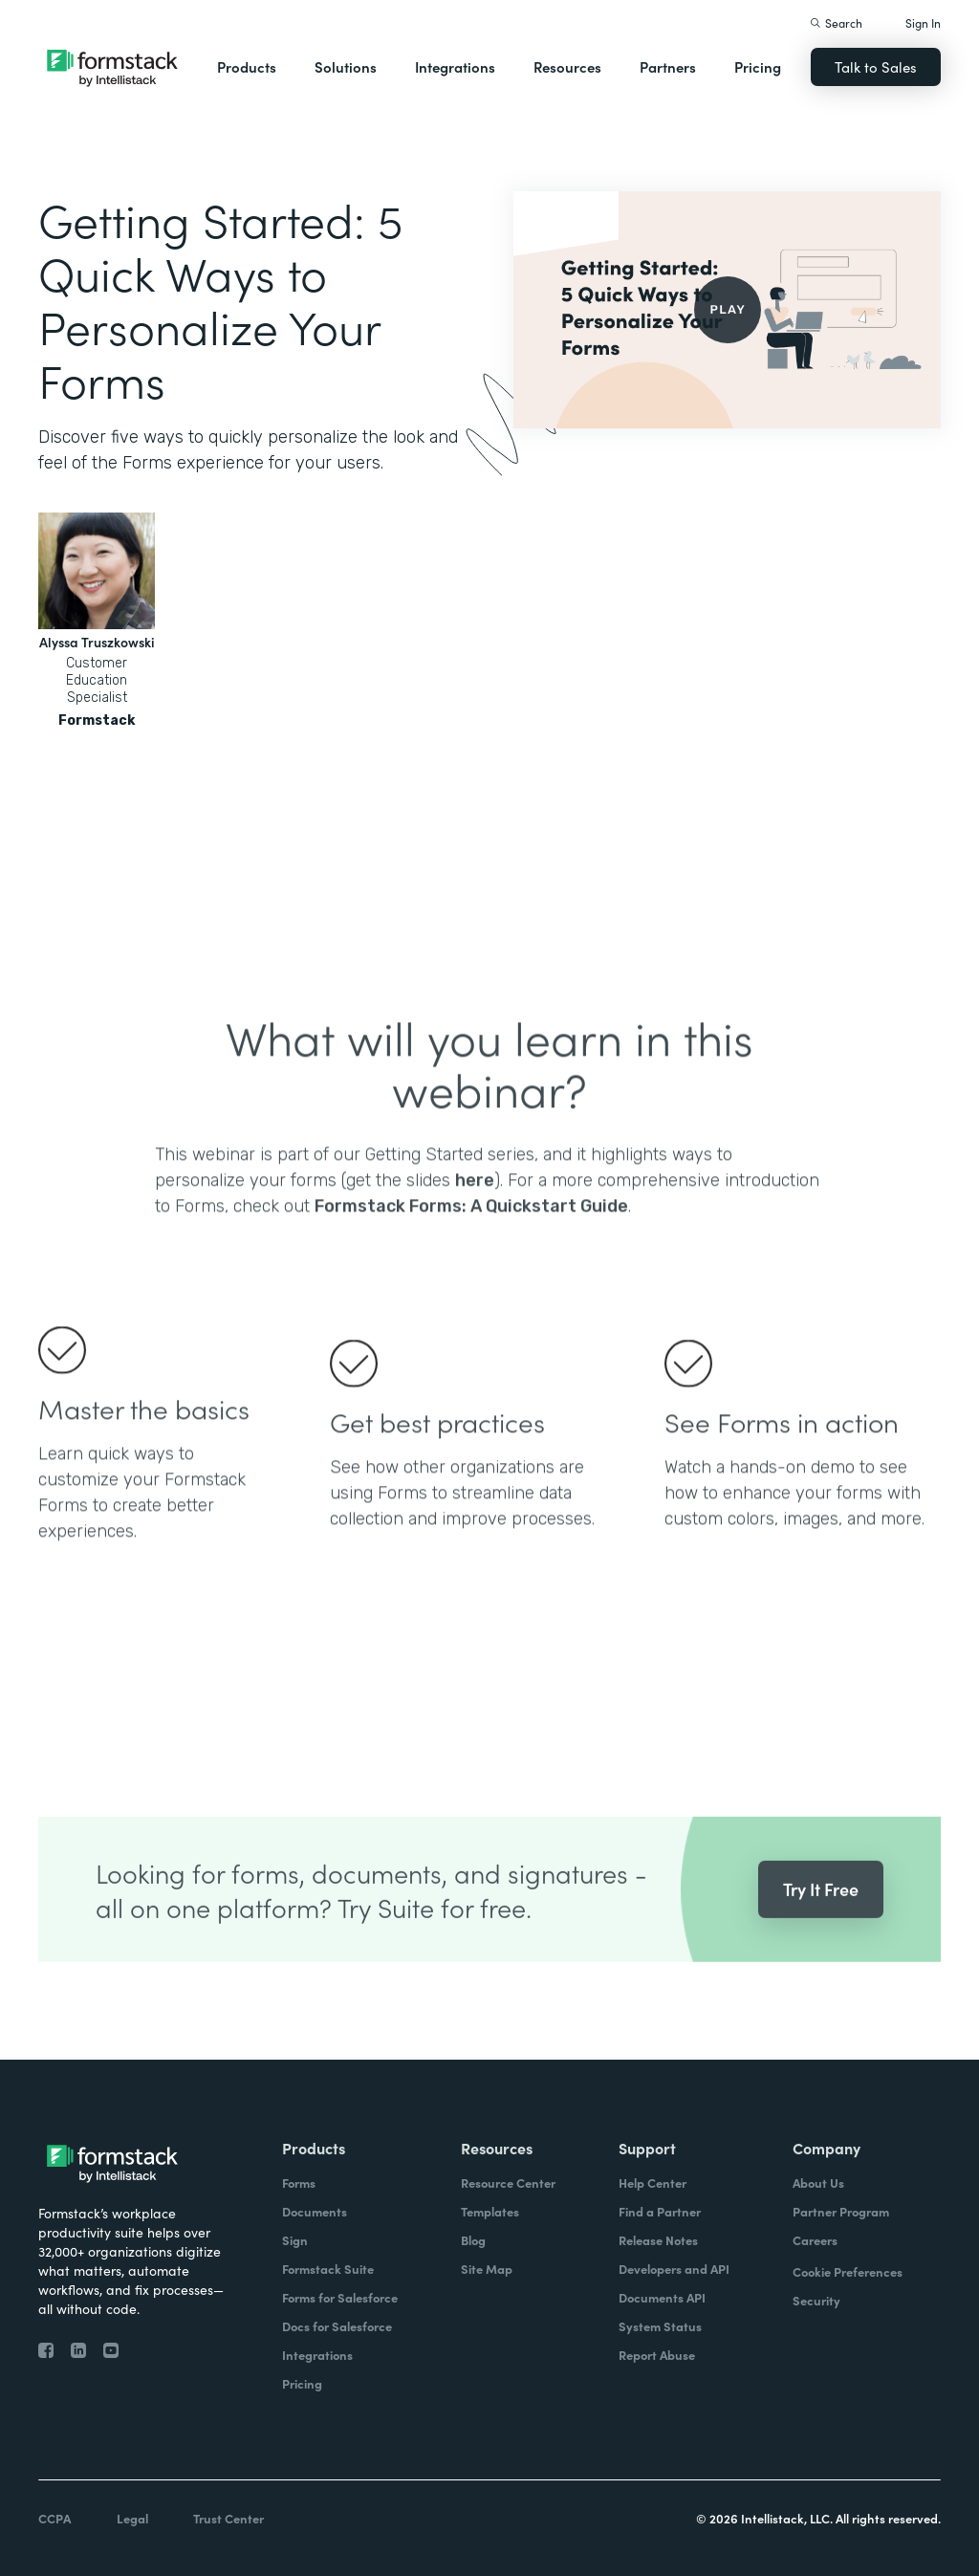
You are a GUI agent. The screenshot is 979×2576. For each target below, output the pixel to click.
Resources (567, 66)
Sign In (923, 22)
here (474, 1216)
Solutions (346, 66)
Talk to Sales (876, 66)
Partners (668, 66)
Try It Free (821, 1925)
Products (246, 66)
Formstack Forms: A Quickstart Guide (471, 1242)
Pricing (757, 66)
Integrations (455, 66)
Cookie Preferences (848, 2271)
